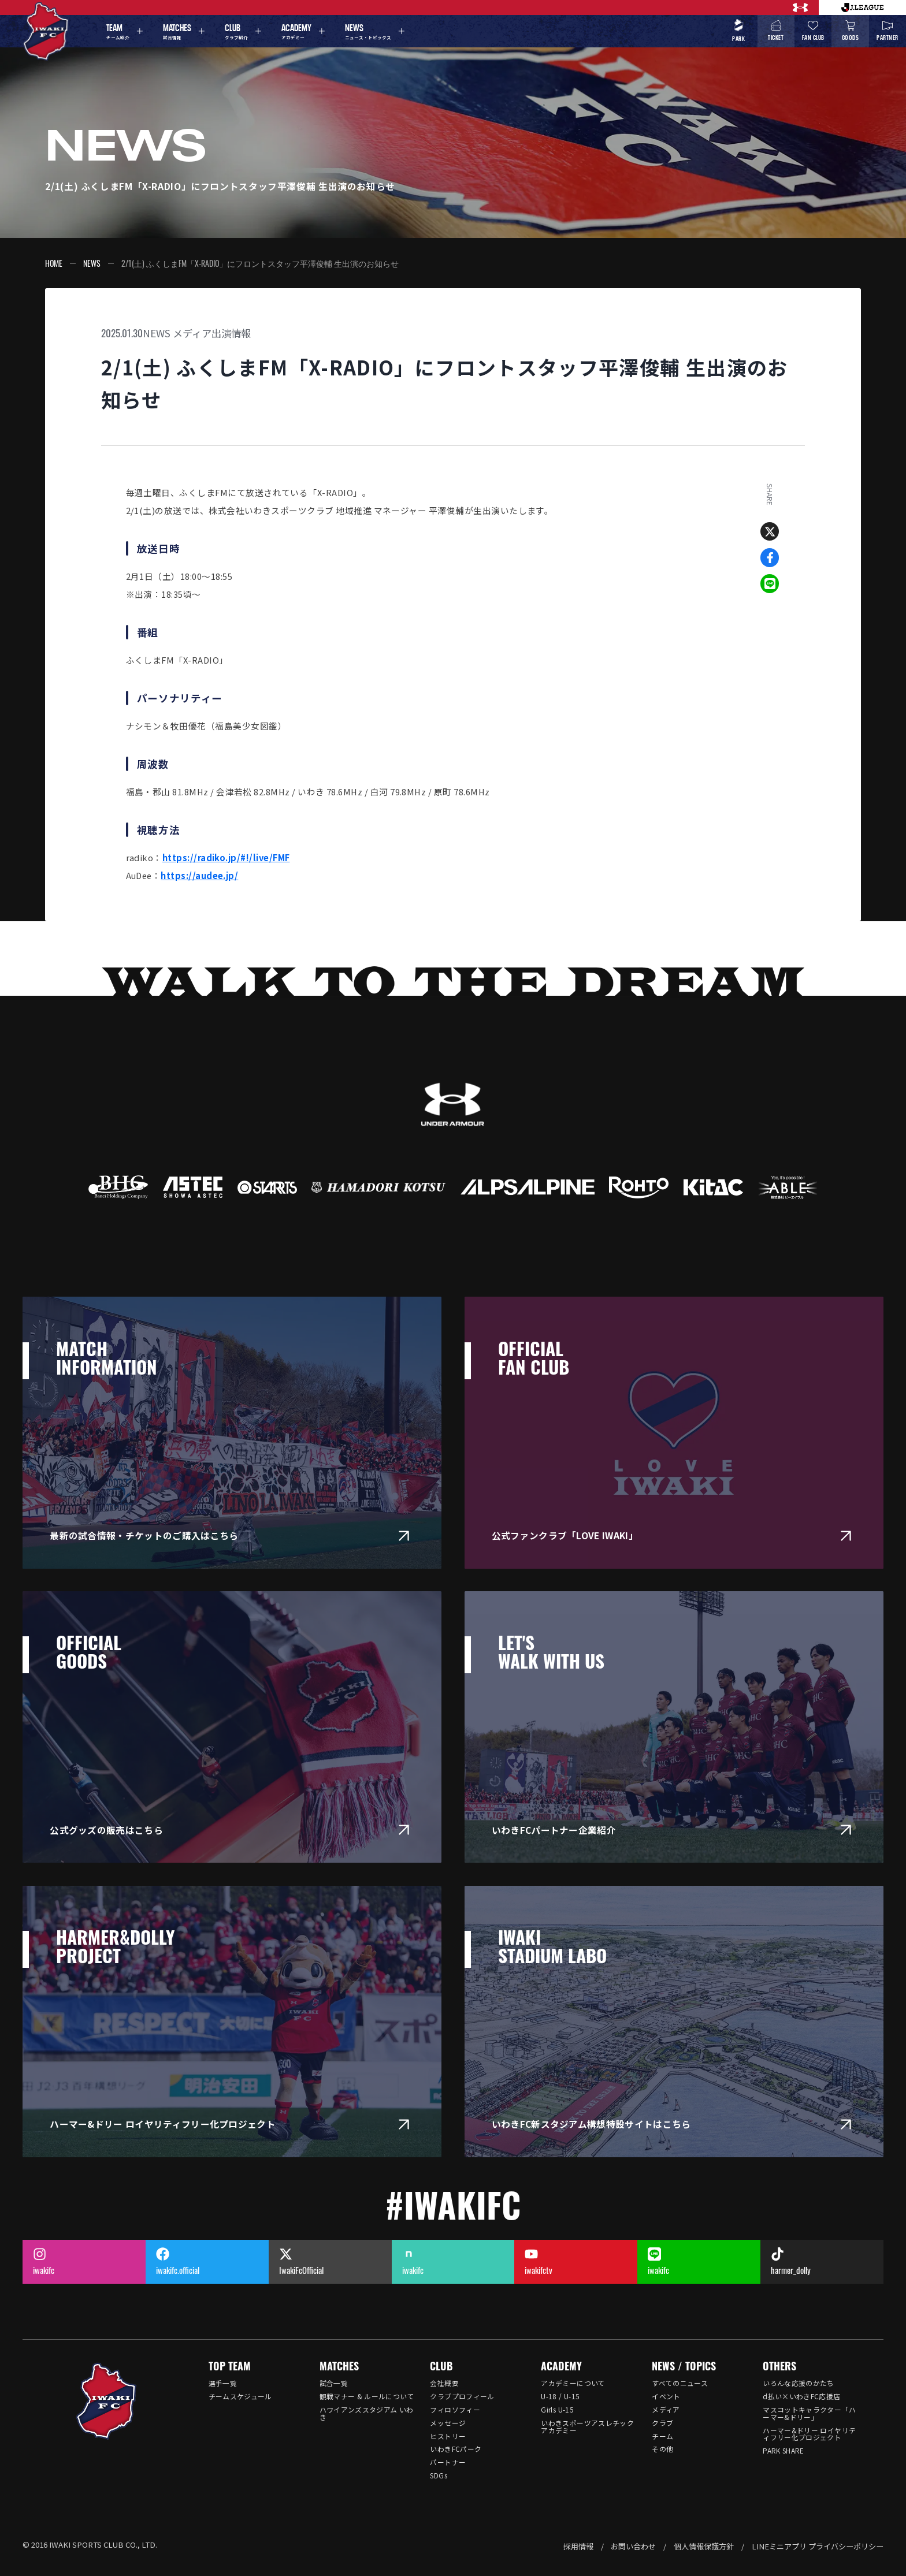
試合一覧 (334, 2383)
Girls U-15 (557, 2409)
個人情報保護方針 (704, 2546)
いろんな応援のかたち (798, 2383)
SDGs (438, 2475)
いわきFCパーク (455, 2449)
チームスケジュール (240, 2396)
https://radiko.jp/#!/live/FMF (226, 857)
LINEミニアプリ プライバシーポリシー (817, 2546)
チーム (662, 2436)
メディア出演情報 (212, 333)
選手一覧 (223, 2383)
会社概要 (444, 2383)
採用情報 (578, 2546)
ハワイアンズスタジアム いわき (367, 2413)
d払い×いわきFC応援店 (801, 2396)
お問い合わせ (633, 2546)
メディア (666, 2409)
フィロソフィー (455, 2409)
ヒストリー (448, 2436)
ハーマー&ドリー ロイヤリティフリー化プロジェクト (809, 2434)
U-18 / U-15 (560, 2396)
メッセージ (448, 2423)
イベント (666, 2396)
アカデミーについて (573, 2383)
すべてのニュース (680, 2383)
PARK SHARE (783, 2450)
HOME (53, 263)
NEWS (92, 263)
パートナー (448, 2462)
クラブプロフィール (462, 2396)
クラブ (662, 2423)
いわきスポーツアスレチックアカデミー (587, 2426)
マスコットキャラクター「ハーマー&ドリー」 (809, 2413)
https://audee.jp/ (199, 875)
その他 (662, 2449)
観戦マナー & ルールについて (367, 2396)
